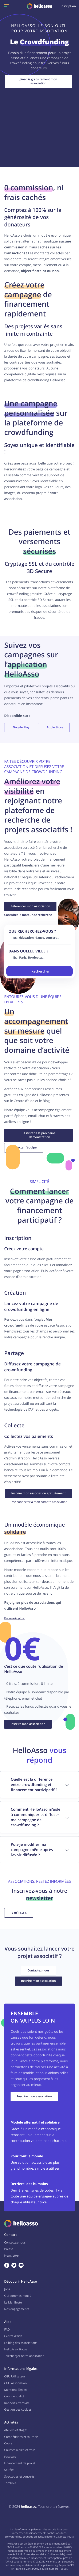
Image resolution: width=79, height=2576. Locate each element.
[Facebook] (6, 2265)
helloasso (28, 2506)
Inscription (68, 6)
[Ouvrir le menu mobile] (6, 6)
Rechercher (40, 971)
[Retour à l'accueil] (39, 6)
